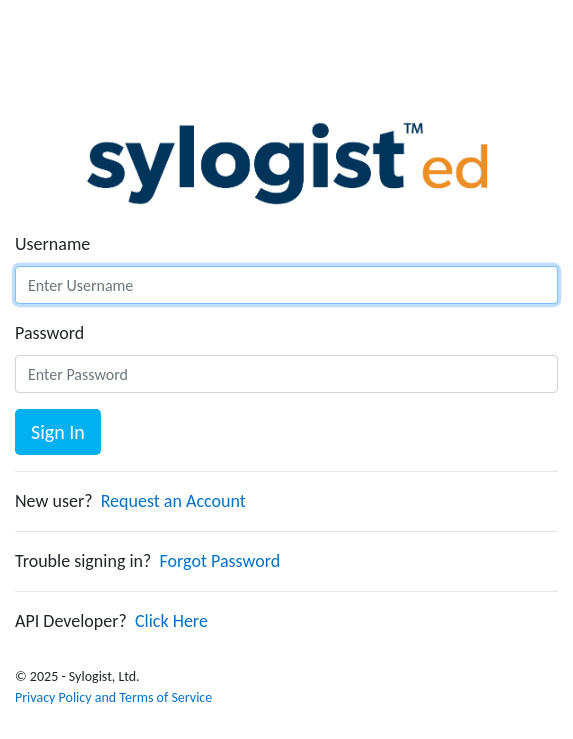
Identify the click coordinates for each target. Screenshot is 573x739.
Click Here (171, 621)
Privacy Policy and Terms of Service (113, 697)
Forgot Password (220, 561)
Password (49, 333)
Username (52, 244)
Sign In (58, 432)
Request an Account (173, 501)
